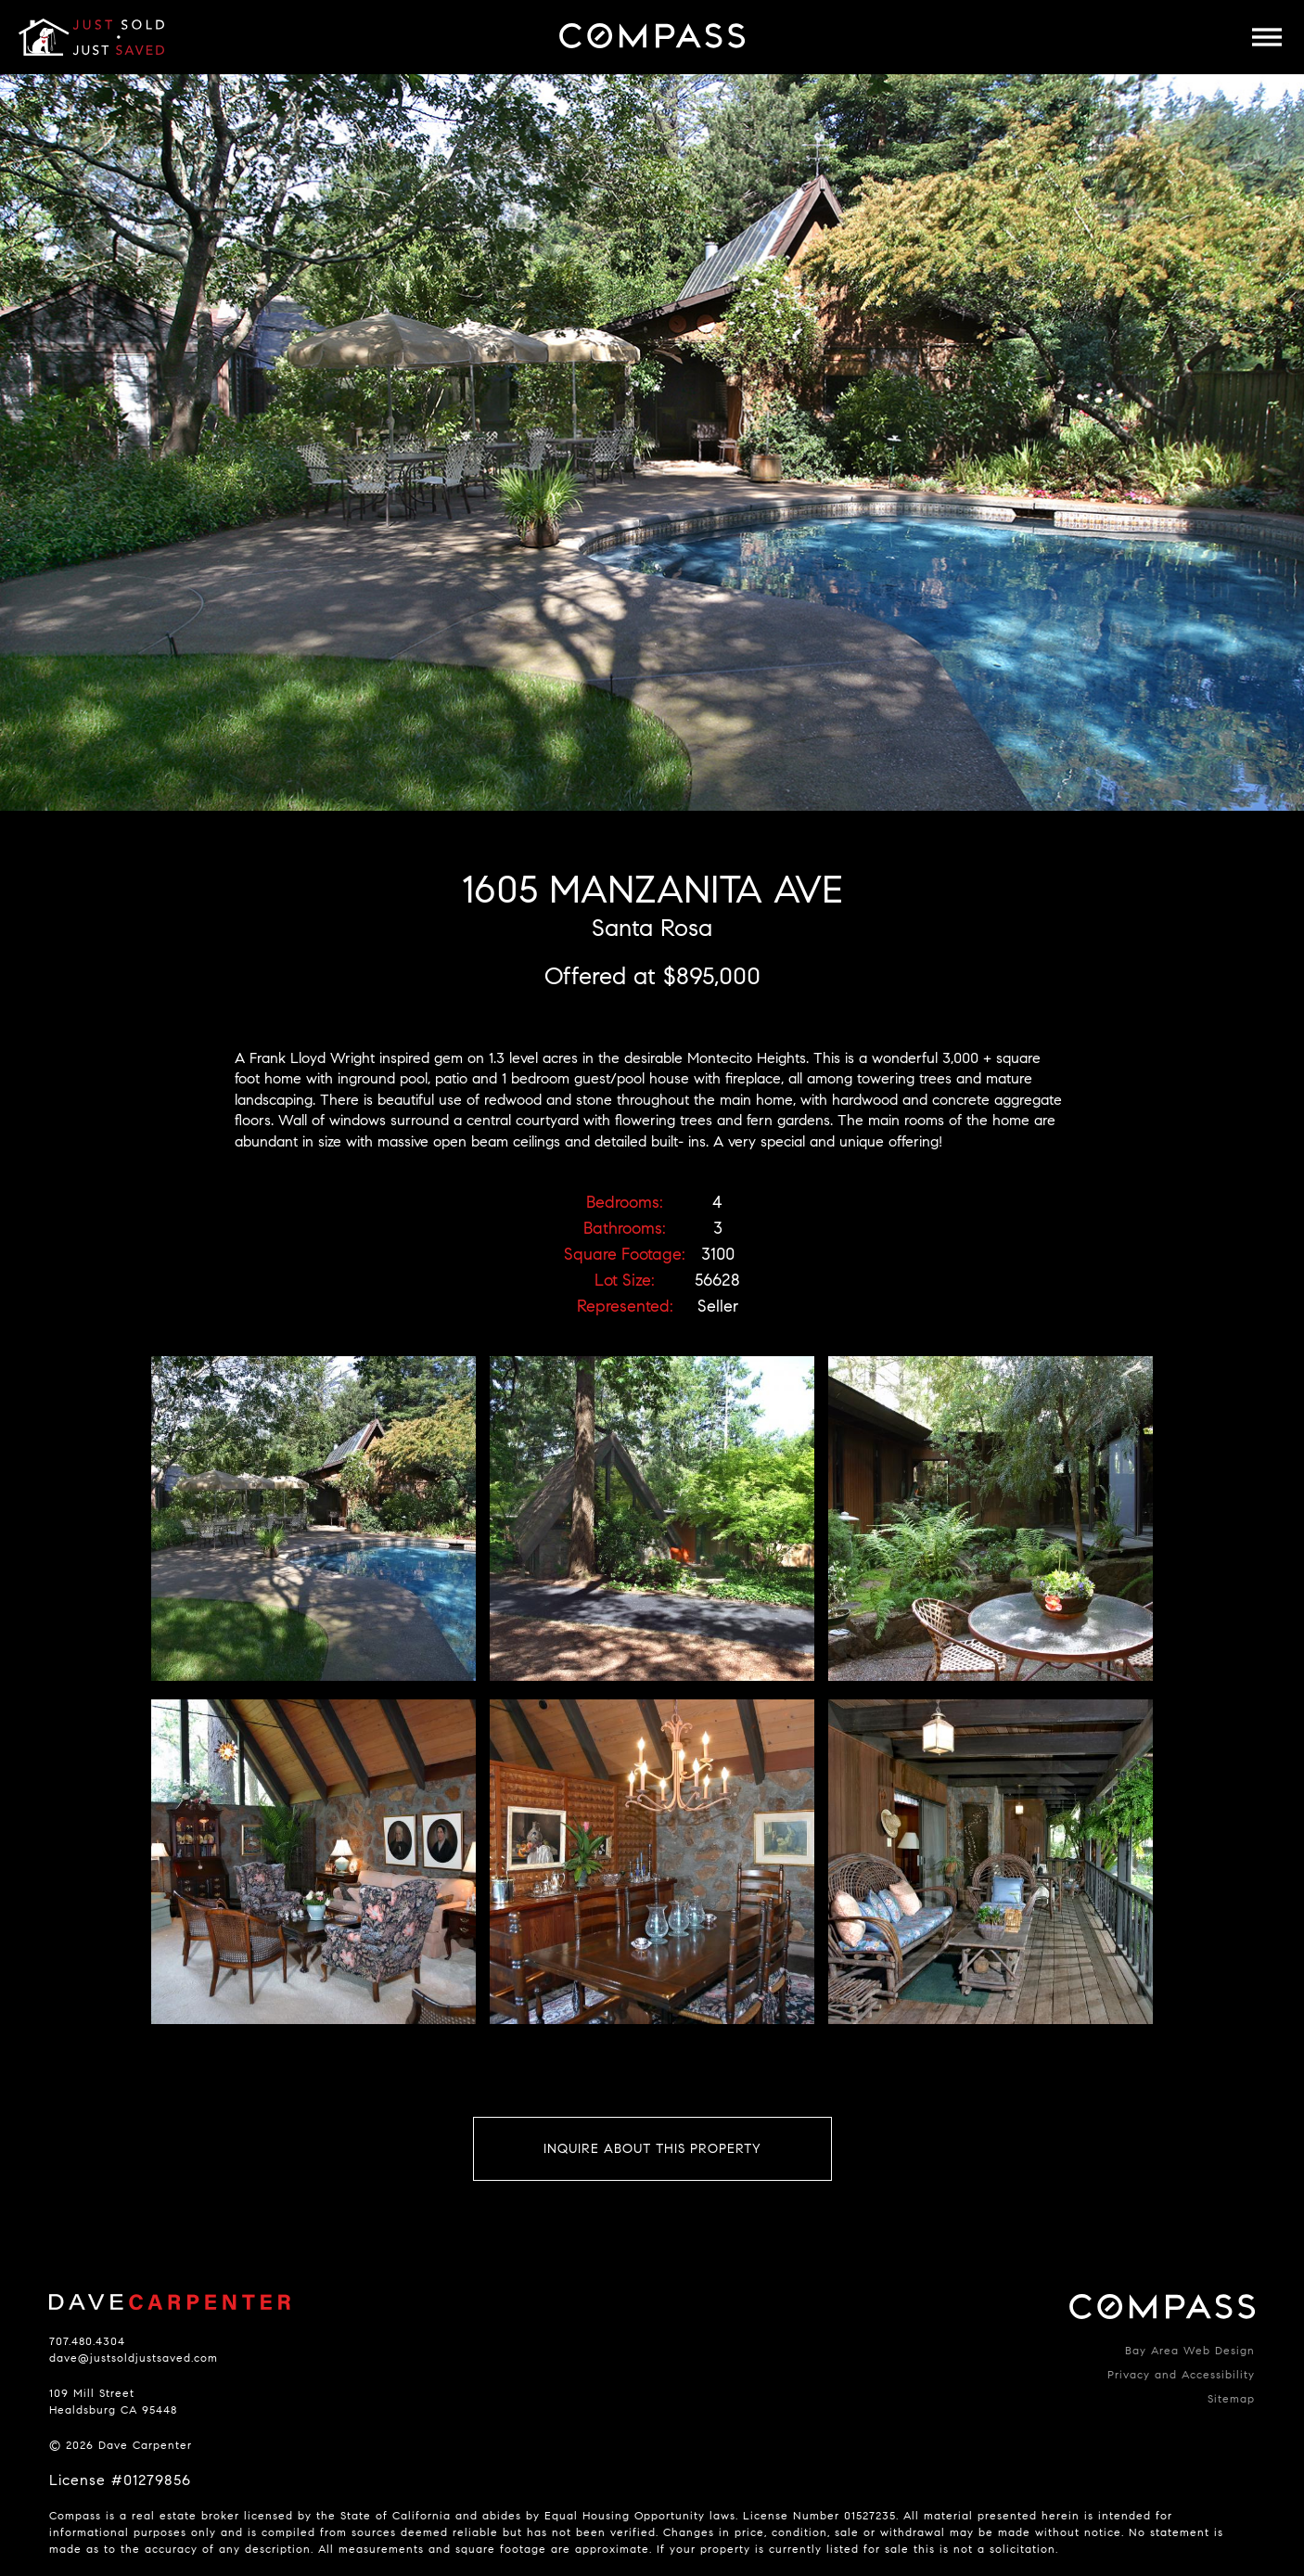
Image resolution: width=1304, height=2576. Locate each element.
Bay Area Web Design (1190, 2350)
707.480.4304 (87, 2341)
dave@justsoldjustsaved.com (133, 2358)
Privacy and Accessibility (1181, 2374)
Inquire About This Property (652, 2149)
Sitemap (1231, 2398)
